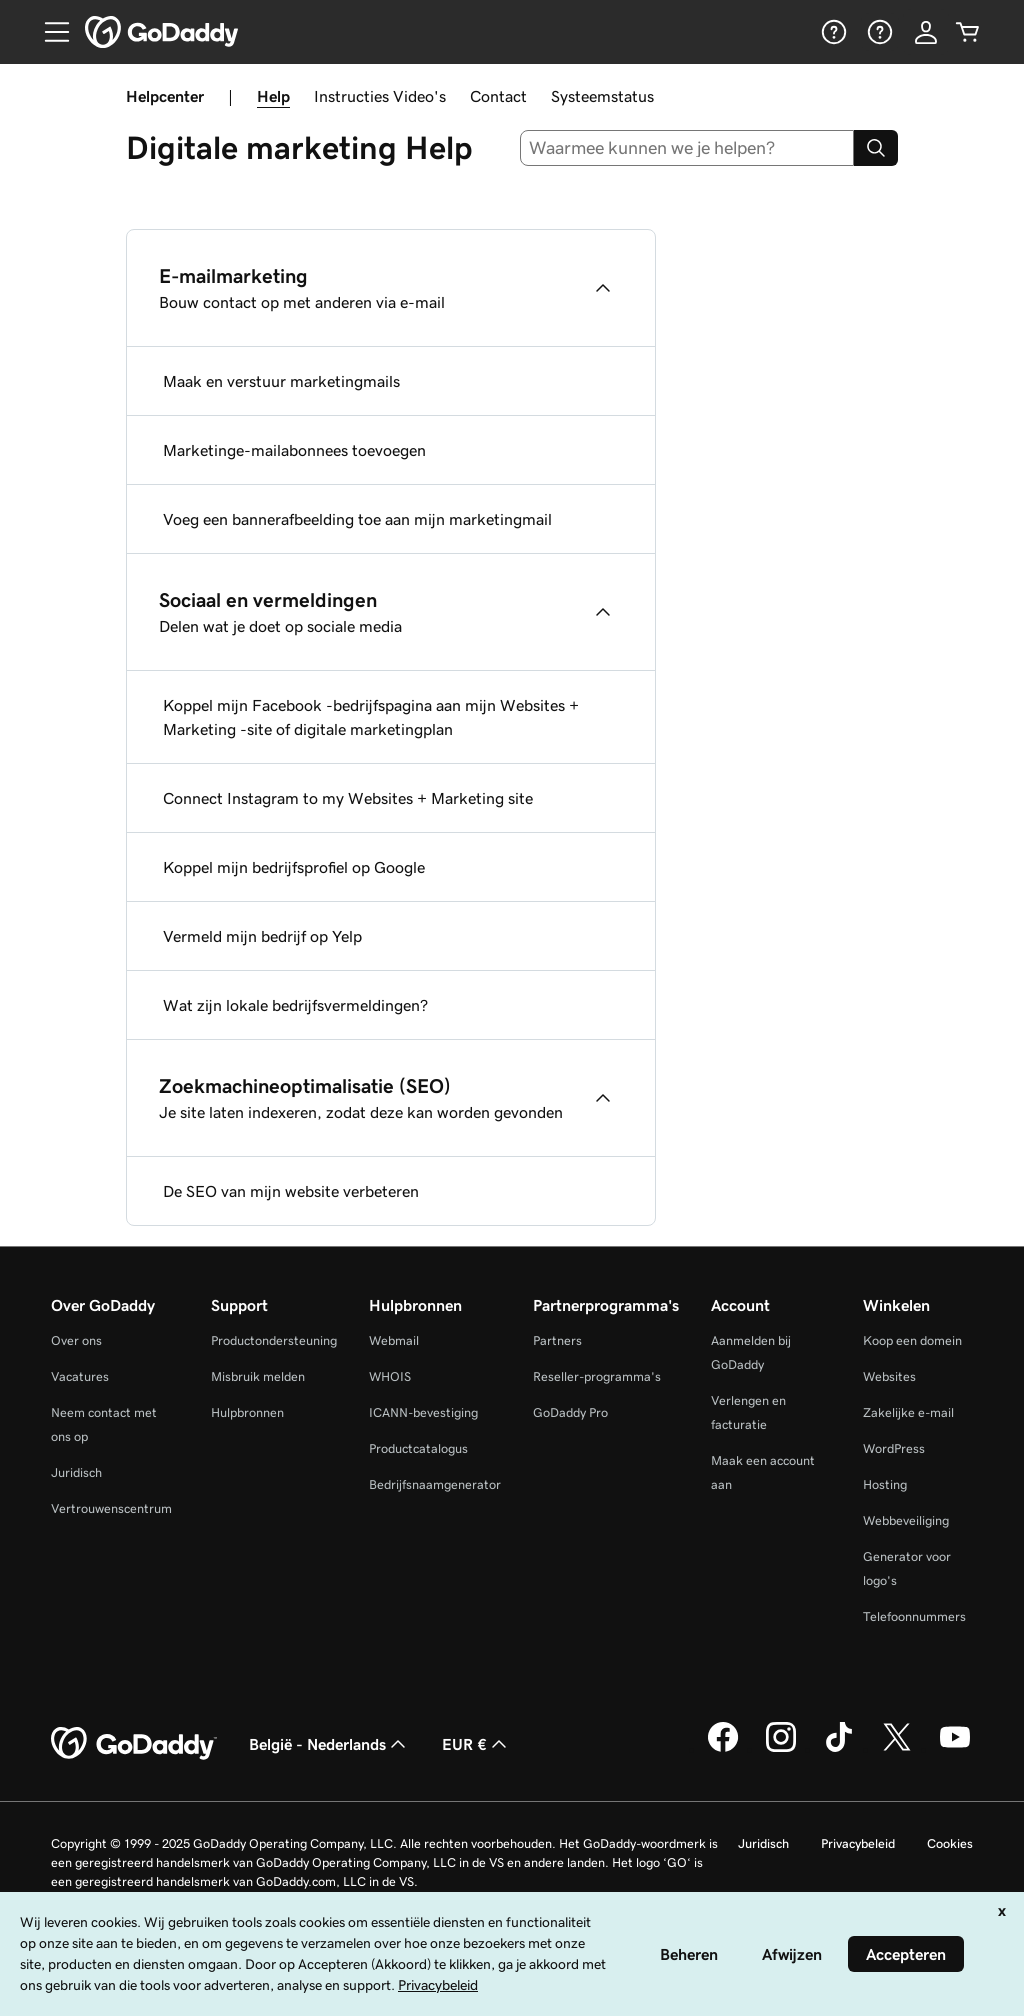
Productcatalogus (418, 1448)
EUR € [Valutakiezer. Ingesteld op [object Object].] (476, 1744)
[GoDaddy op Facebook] (723, 1749)
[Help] (832, 32)
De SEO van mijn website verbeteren (291, 1191)
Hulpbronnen (247, 1412)
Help (273, 96)
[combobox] (687, 148)
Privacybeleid (858, 1843)
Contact (498, 96)
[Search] (876, 148)
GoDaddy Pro (570, 1412)
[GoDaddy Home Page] (134, 1744)
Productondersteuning (274, 1340)
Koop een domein (912, 1340)
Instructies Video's (380, 96)
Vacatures (80, 1376)
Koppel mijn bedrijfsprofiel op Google (294, 867)
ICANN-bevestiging (423, 1412)
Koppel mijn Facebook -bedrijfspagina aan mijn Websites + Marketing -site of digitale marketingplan (371, 717)
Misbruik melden (258, 1376)
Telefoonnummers (914, 1616)
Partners (557, 1340)
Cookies (950, 1843)
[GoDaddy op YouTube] (955, 1749)
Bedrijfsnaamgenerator (435, 1484)
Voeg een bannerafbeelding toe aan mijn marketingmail (357, 519)
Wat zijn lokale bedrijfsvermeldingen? (295, 1005)
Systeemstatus (602, 96)
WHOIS (390, 1376)
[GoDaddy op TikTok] (839, 1749)
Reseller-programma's (597, 1376)
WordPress (894, 1448)
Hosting (885, 1484)
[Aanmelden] (926, 32)
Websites (889, 1376)
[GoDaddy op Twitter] (897, 1749)
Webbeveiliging (906, 1520)
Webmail (394, 1340)
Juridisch (76, 1472)
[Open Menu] (49, 32)
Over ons (76, 1340)
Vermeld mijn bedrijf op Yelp (262, 936)
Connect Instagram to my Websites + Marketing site (348, 798)
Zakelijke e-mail (908, 1412)
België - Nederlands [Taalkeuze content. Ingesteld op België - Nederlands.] (329, 1744)
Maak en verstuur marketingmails (281, 381)
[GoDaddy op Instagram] (781, 1749)
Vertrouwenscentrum (111, 1508)
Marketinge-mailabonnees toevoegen (294, 450)
